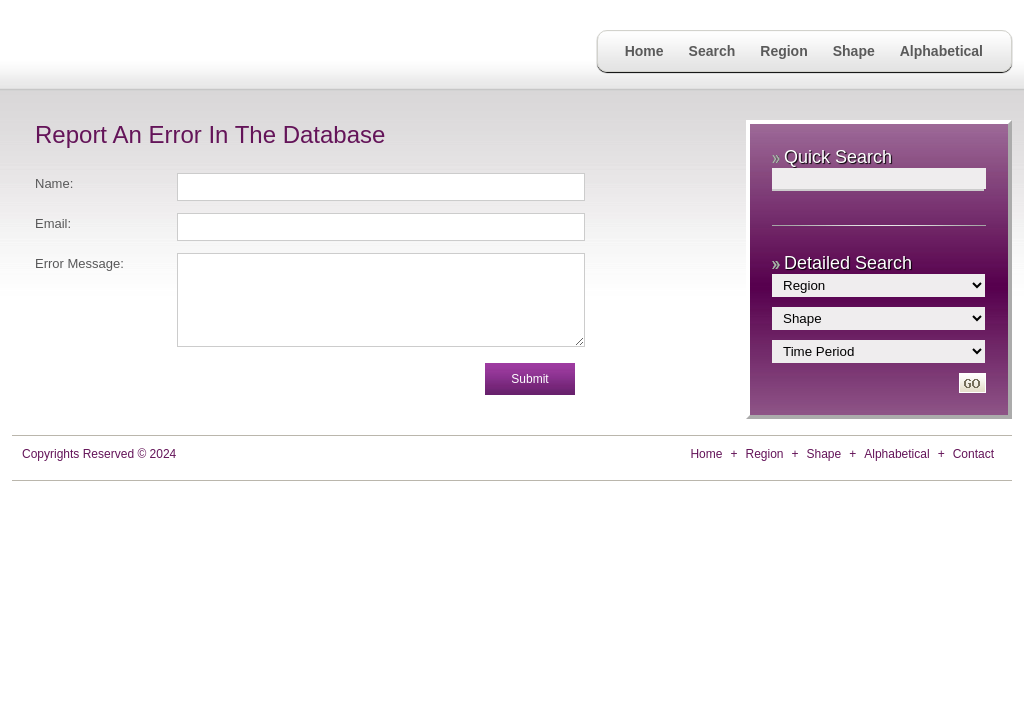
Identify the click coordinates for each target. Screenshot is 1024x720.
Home (644, 51)
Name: (54, 183)
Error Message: (79, 263)
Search (712, 51)
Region (783, 51)
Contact (973, 454)
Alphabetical (941, 51)
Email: (53, 223)
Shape (854, 51)
